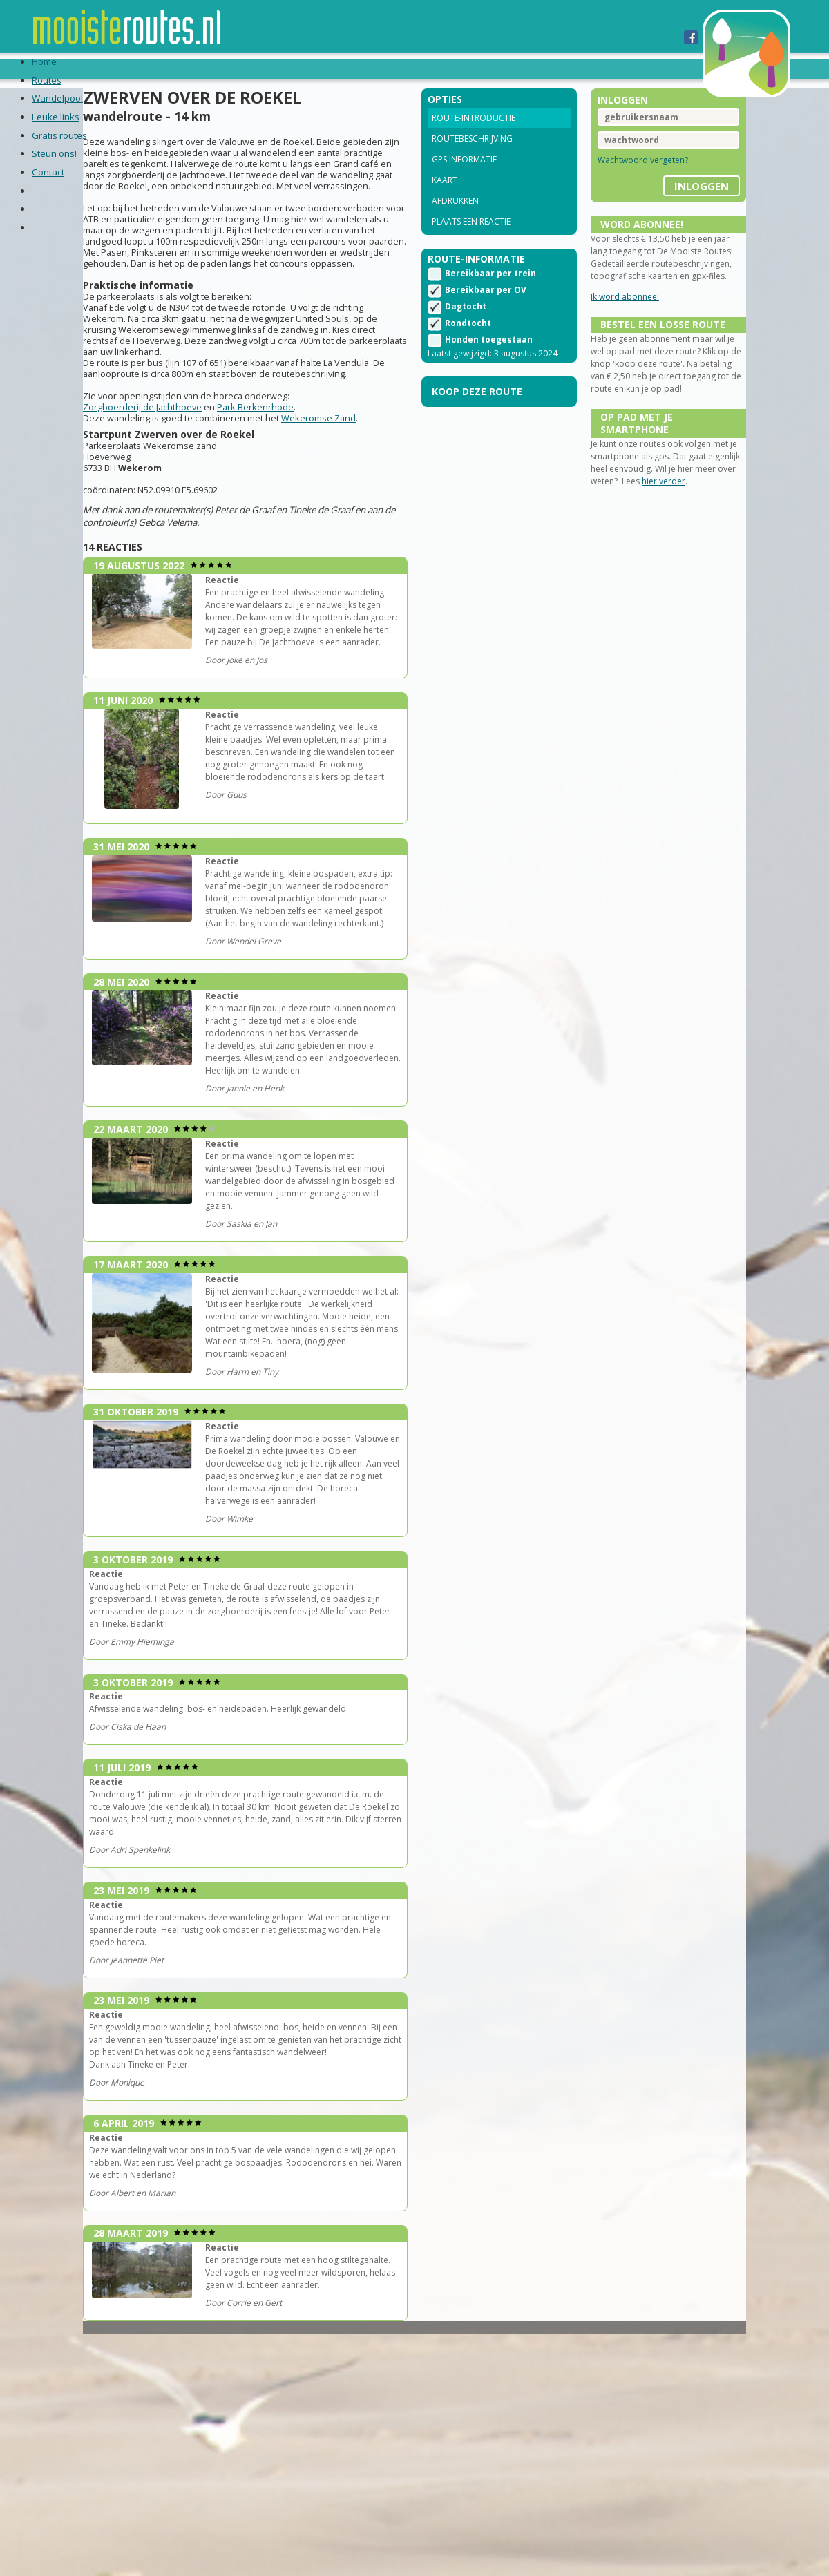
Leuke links (253, 68)
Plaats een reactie (471, 240)
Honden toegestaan (489, 363)
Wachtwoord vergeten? (627, 178)
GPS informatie (464, 178)
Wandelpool (170, 68)
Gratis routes (340, 68)
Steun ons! (427, 68)
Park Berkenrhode (287, 456)
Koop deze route (477, 427)
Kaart (444, 198)
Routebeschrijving (472, 157)
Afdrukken (455, 219)
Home (48, 68)
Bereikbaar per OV (485, 313)
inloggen (669, 200)
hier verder (690, 547)
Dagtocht (465, 330)
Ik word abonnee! (609, 328)
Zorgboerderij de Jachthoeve (174, 456)
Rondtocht (468, 346)
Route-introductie (473, 136)
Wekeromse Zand (350, 467)
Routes (98, 68)
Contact (498, 68)
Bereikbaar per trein (490, 297)
